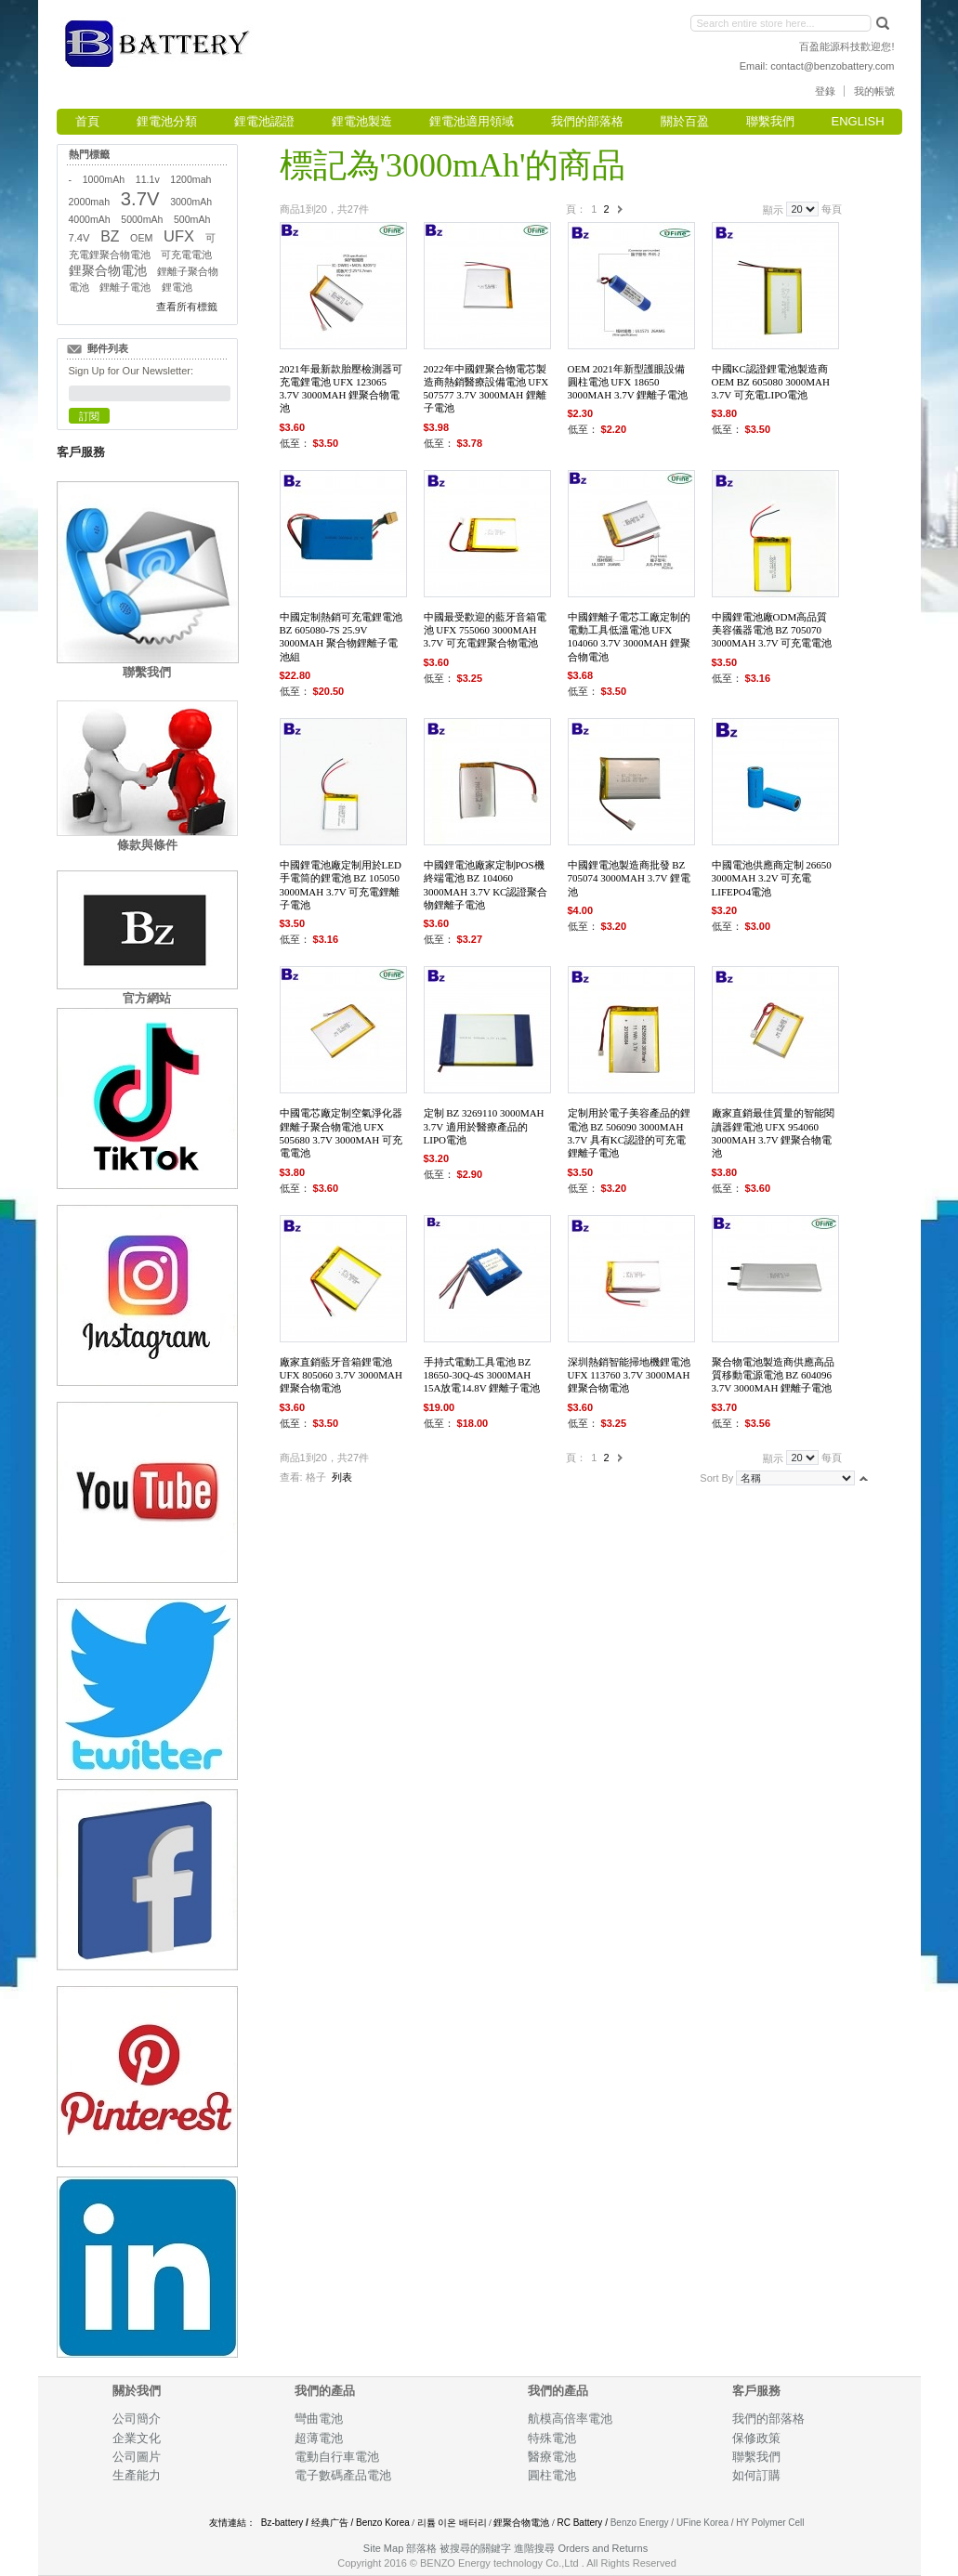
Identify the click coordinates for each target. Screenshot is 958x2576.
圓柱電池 (553, 2475)
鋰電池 (177, 287)
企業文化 (136, 2438)
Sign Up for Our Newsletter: (131, 370)
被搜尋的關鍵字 (475, 2548)
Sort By (716, 1478)
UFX (179, 236)
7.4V (79, 237)
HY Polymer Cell (770, 2522)
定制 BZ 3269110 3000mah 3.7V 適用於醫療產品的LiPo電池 (484, 1126)
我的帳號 (874, 91)
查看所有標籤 (186, 306)
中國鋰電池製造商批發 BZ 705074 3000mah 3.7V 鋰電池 (629, 878)
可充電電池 (186, 254)
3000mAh (191, 201)
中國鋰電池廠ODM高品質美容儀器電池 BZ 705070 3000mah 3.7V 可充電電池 (772, 630)
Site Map (383, 2548)
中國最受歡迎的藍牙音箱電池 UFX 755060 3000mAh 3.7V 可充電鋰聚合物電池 (485, 630)
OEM (141, 237)
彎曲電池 (320, 2419)
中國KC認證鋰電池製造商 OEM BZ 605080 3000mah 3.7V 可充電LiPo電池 (771, 382)
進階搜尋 (534, 2548)
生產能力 (136, 2475)
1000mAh (104, 179)
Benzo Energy (639, 2522)
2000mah (90, 201)
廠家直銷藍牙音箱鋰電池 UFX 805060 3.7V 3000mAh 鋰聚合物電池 (341, 1375)
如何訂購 (756, 2475)
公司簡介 (136, 2419)
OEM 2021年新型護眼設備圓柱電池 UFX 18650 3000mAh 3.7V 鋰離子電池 (628, 382)
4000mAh (90, 219)
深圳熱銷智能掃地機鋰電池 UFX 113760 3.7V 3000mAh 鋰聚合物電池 (629, 1375)
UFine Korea (702, 2522)
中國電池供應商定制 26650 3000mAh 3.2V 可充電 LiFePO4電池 (772, 878)
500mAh (192, 219)
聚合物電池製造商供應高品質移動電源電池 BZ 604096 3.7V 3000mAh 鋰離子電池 (773, 1375)
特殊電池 (552, 2438)
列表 (342, 1477)
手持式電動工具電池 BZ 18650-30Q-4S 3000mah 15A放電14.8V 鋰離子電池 (482, 1375)
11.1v (148, 179)
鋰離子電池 (125, 287)
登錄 (825, 91)
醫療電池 (552, 2457)
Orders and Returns (603, 2548)
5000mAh (142, 219)
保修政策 (756, 2438)
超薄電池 (319, 2438)
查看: (291, 1477)
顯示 (773, 209)
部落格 (421, 2548)
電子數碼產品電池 (343, 2475)
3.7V (140, 199)
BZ (109, 236)
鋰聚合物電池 (108, 271)
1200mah (190, 179)
